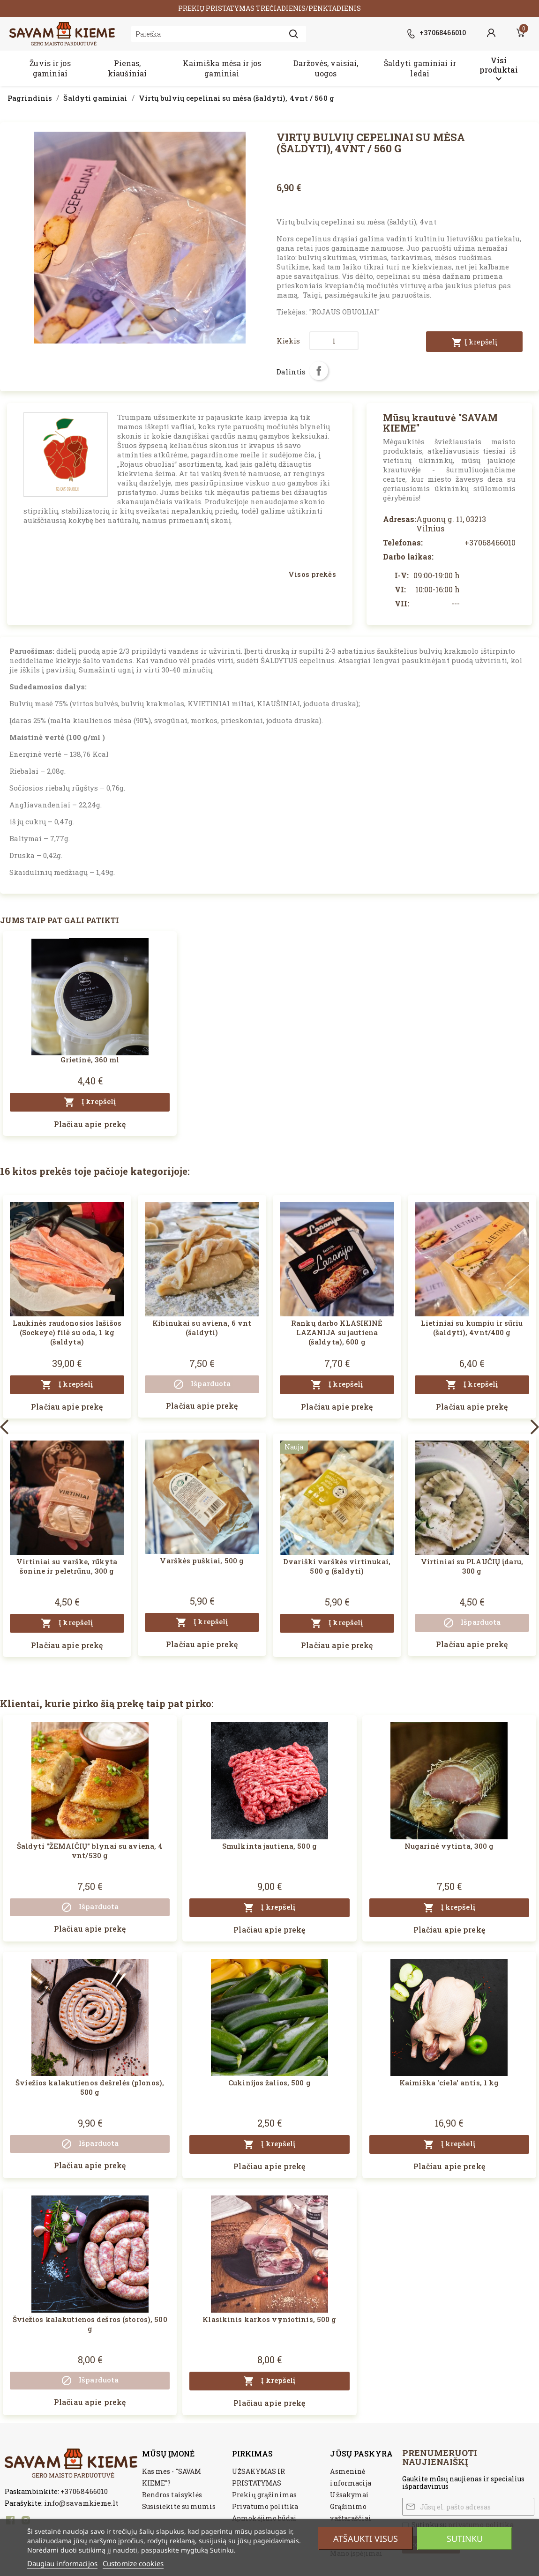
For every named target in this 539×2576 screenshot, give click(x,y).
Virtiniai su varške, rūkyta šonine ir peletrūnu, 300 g (66, 1566)
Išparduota (202, 1384)
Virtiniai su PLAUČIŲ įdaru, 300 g (472, 1566)
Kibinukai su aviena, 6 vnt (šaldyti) (201, 1327)
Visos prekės (312, 574)
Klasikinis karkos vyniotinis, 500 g (269, 2319)
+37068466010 (84, 2491)
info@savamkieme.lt (81, 2503)
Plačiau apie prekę (90, 1124)
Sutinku (465, 2538)
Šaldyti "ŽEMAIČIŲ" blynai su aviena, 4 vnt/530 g (90, 1850)
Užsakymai (349, 2494)
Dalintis (318, 370)
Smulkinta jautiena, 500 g (269, 1846)
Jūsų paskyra (361, 2453)
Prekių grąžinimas (264, 2494)
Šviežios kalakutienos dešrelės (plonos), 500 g (89, 2087)
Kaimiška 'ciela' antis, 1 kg (449, 2082)
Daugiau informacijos (62, 2563)
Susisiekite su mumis (179, 2506)
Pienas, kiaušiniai (127, 68)
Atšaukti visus (365, 2538)
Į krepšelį (474, 342)
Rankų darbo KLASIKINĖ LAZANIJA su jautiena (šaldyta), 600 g (337, 1332)
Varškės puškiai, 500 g (202, 1560)
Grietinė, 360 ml (90, 1059)
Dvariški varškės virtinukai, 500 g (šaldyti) (336, 1566)
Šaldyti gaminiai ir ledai (420, 68)
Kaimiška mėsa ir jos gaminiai (222, 68)
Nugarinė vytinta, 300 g (449, 1846)
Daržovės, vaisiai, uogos (325, 68)
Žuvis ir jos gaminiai (50, 68)
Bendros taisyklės (172, 2494)
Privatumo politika (265, 2506)
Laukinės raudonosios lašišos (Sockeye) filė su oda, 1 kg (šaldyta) (67, 1332)
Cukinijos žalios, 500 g (269, 2082)
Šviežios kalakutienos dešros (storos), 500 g (90, 2324)
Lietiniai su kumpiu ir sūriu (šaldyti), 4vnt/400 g (472, 1327)
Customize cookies (133, 2563)
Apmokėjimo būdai (264, 2518)
